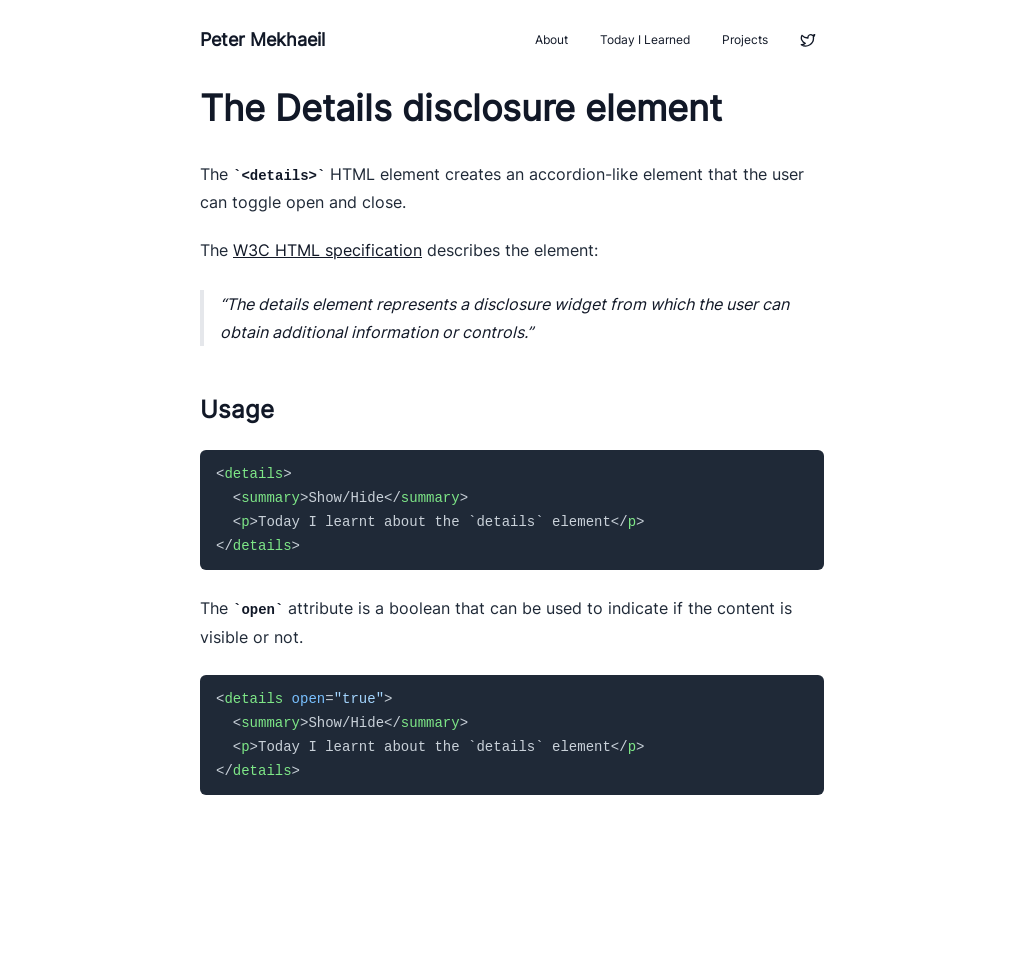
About (551, 39)
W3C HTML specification (327, 250)
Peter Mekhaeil (262, 39)
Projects (745, 39)
